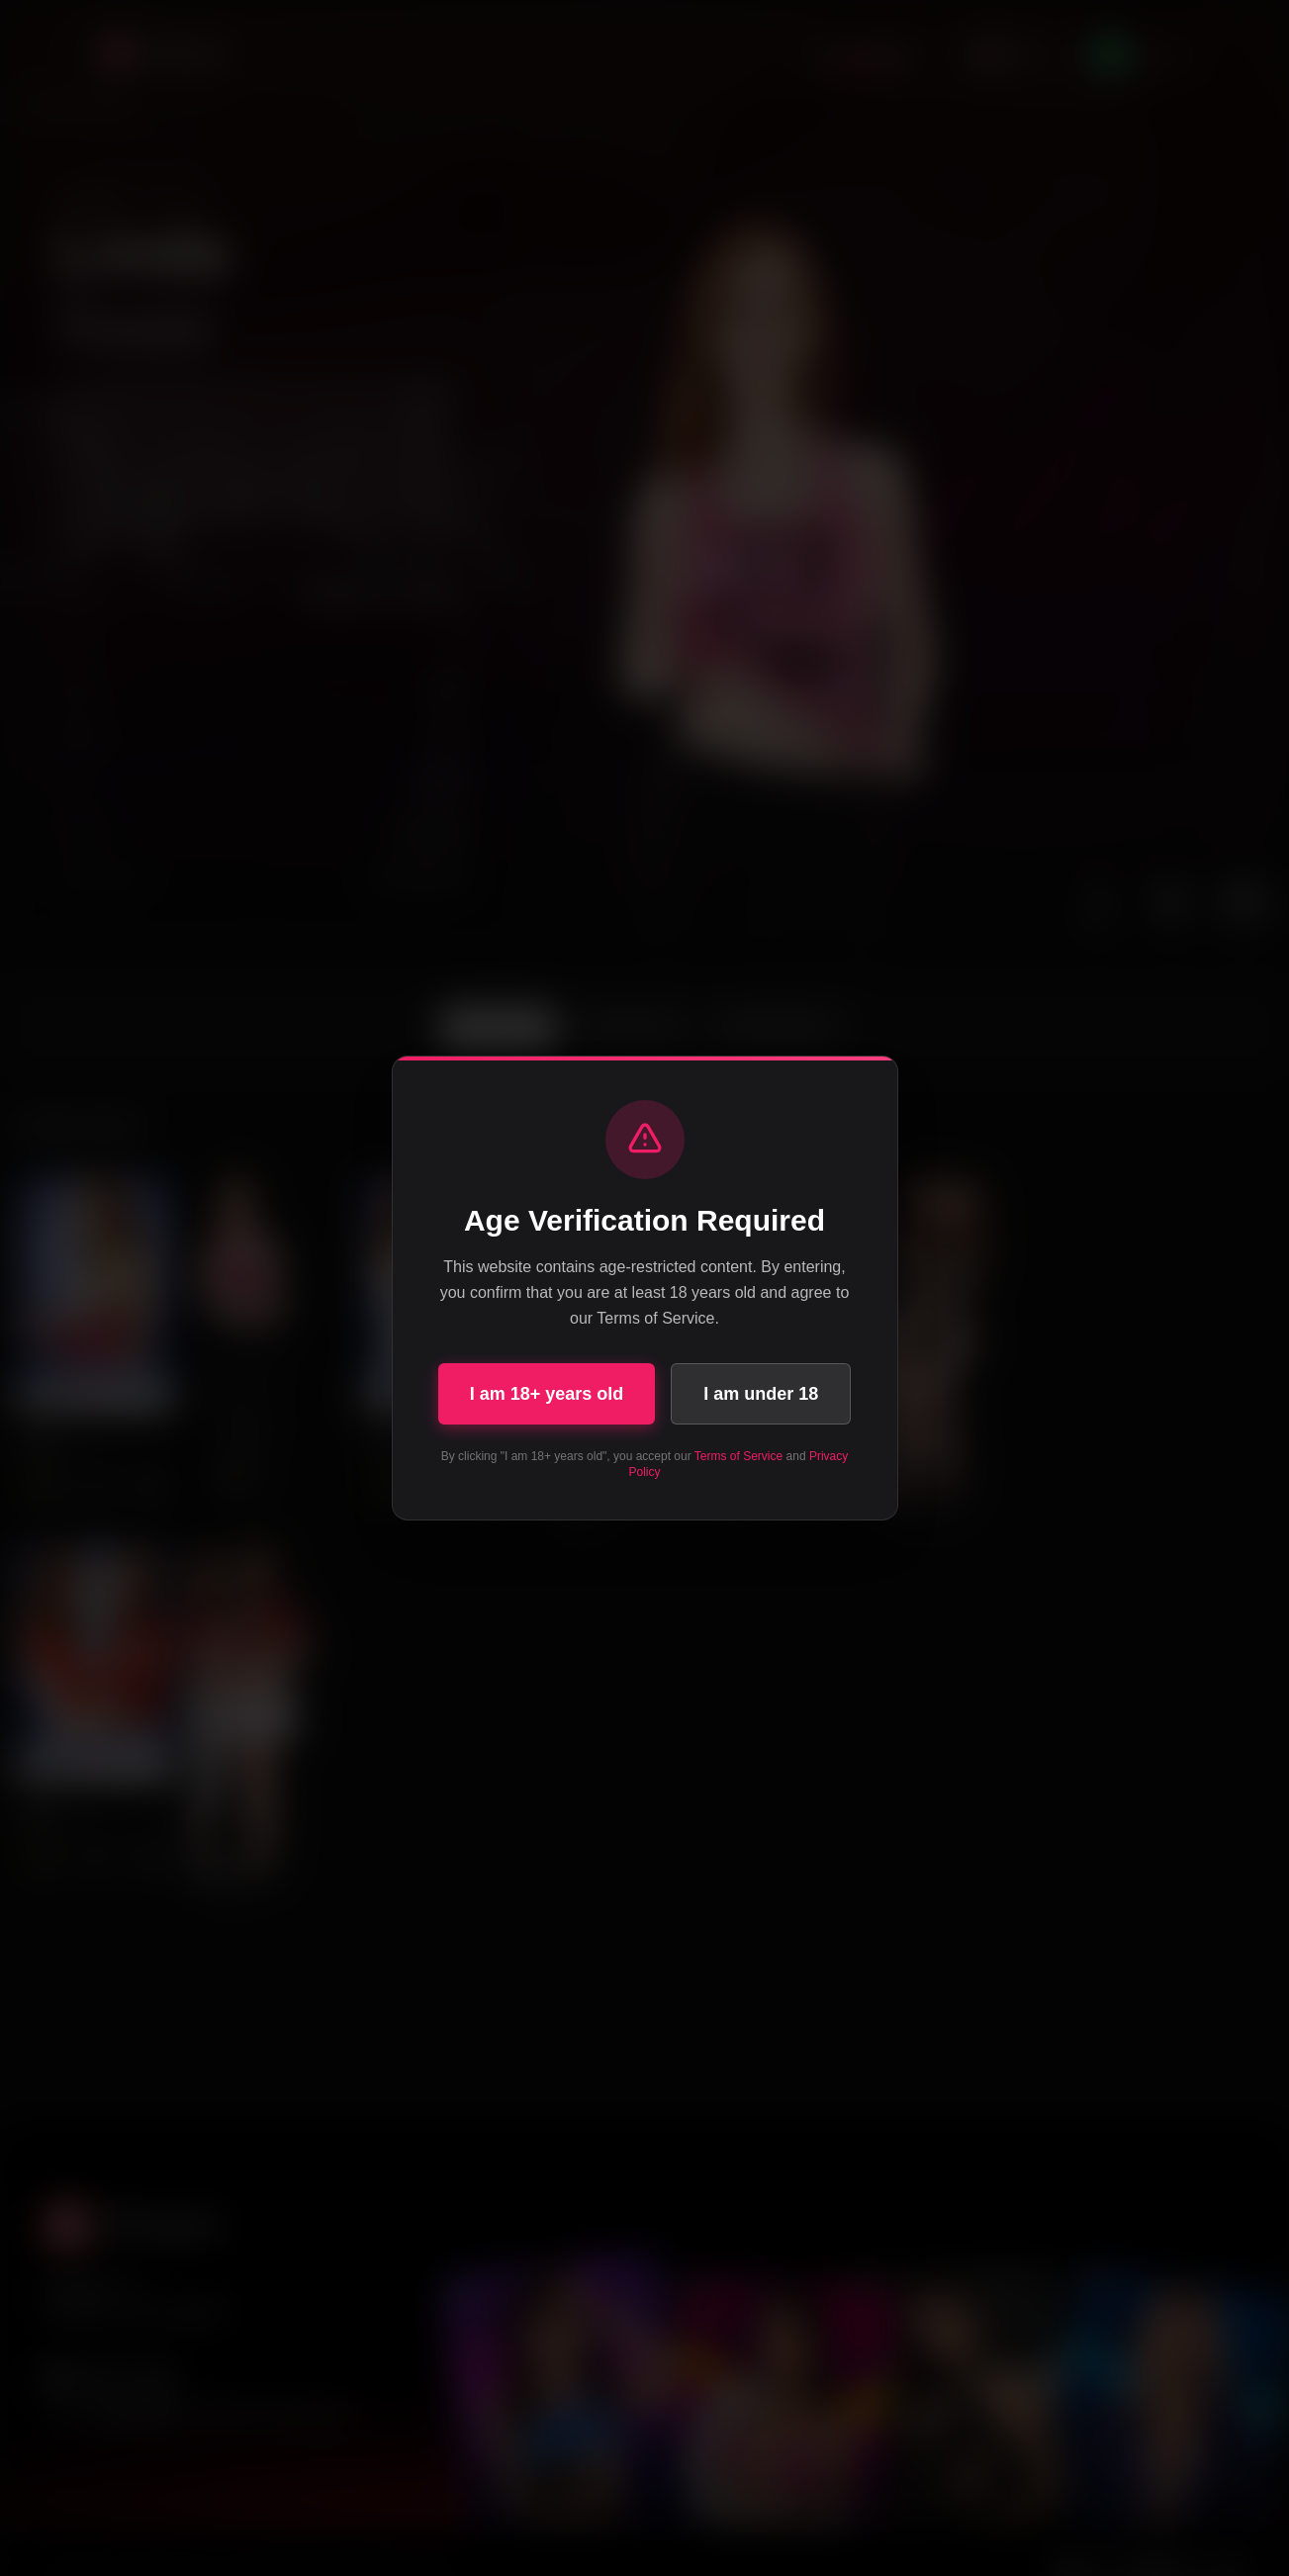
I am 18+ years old (547, 1394)
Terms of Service (738, 1456)
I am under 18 (760, 1394)
